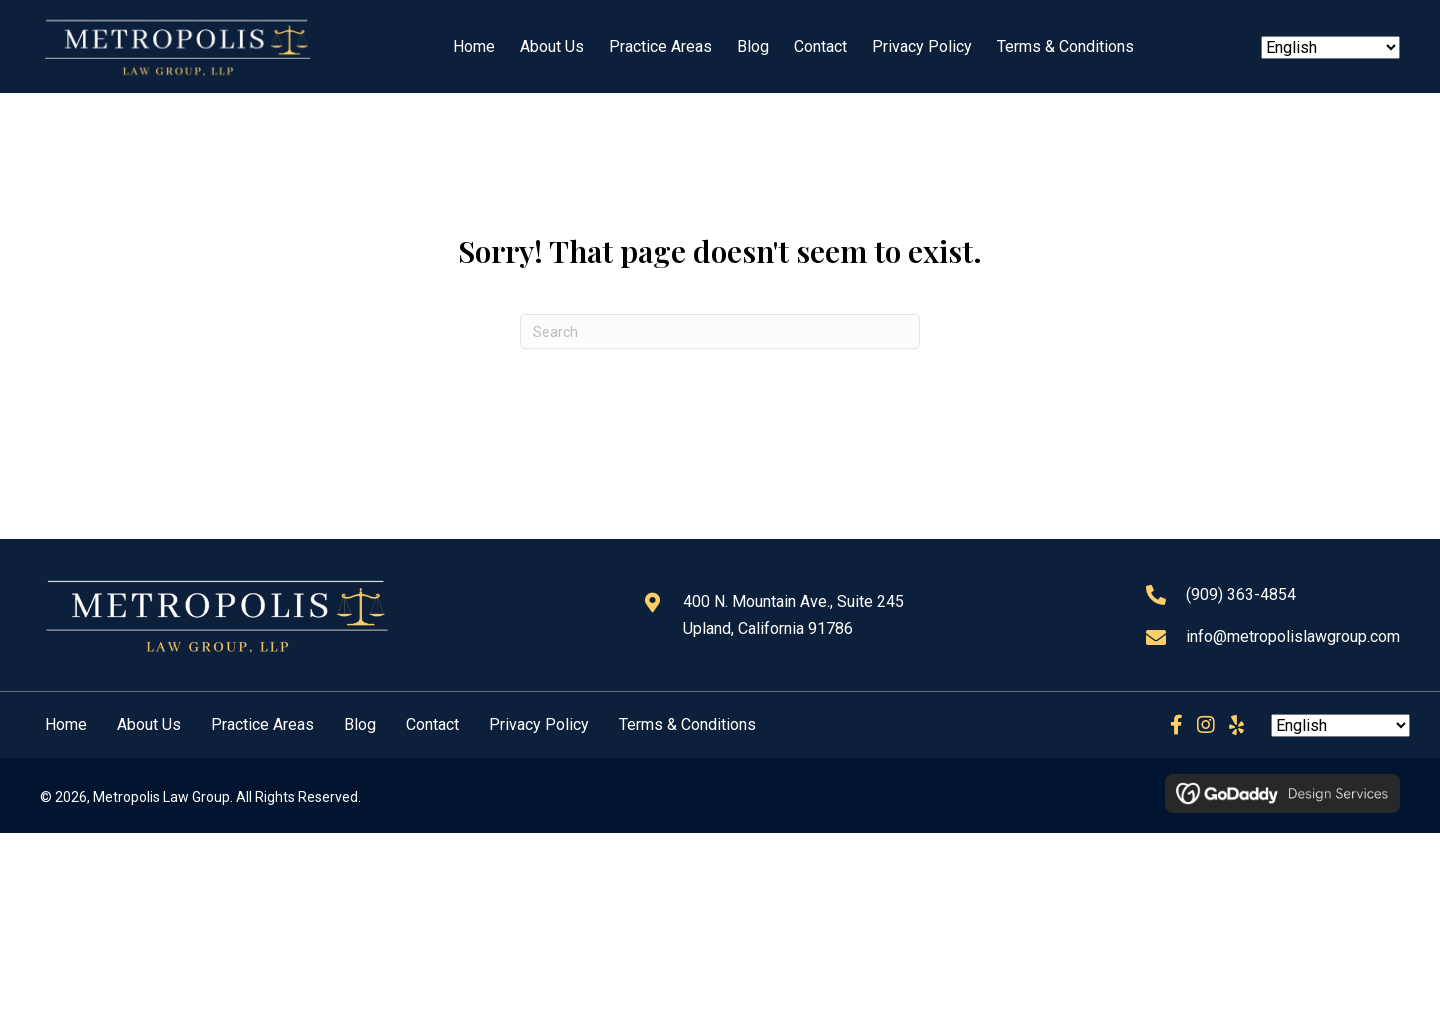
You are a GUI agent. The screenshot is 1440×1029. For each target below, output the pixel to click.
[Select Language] (1330, 47)
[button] (1176, 725)
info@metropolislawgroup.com (1293, 636)
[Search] (720, 331)
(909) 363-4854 (1241, 594)
